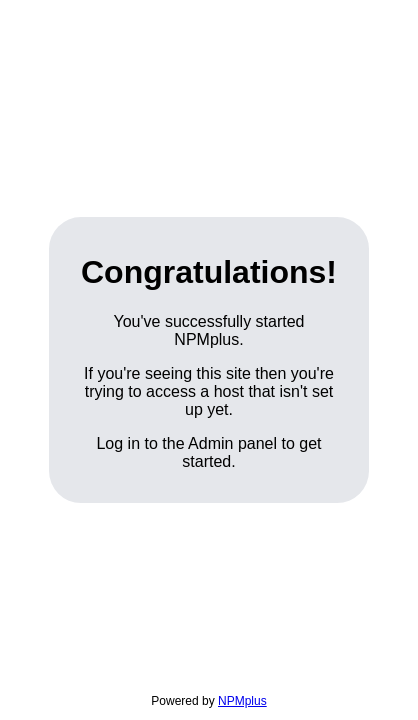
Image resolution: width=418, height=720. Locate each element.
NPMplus (242, 701)
